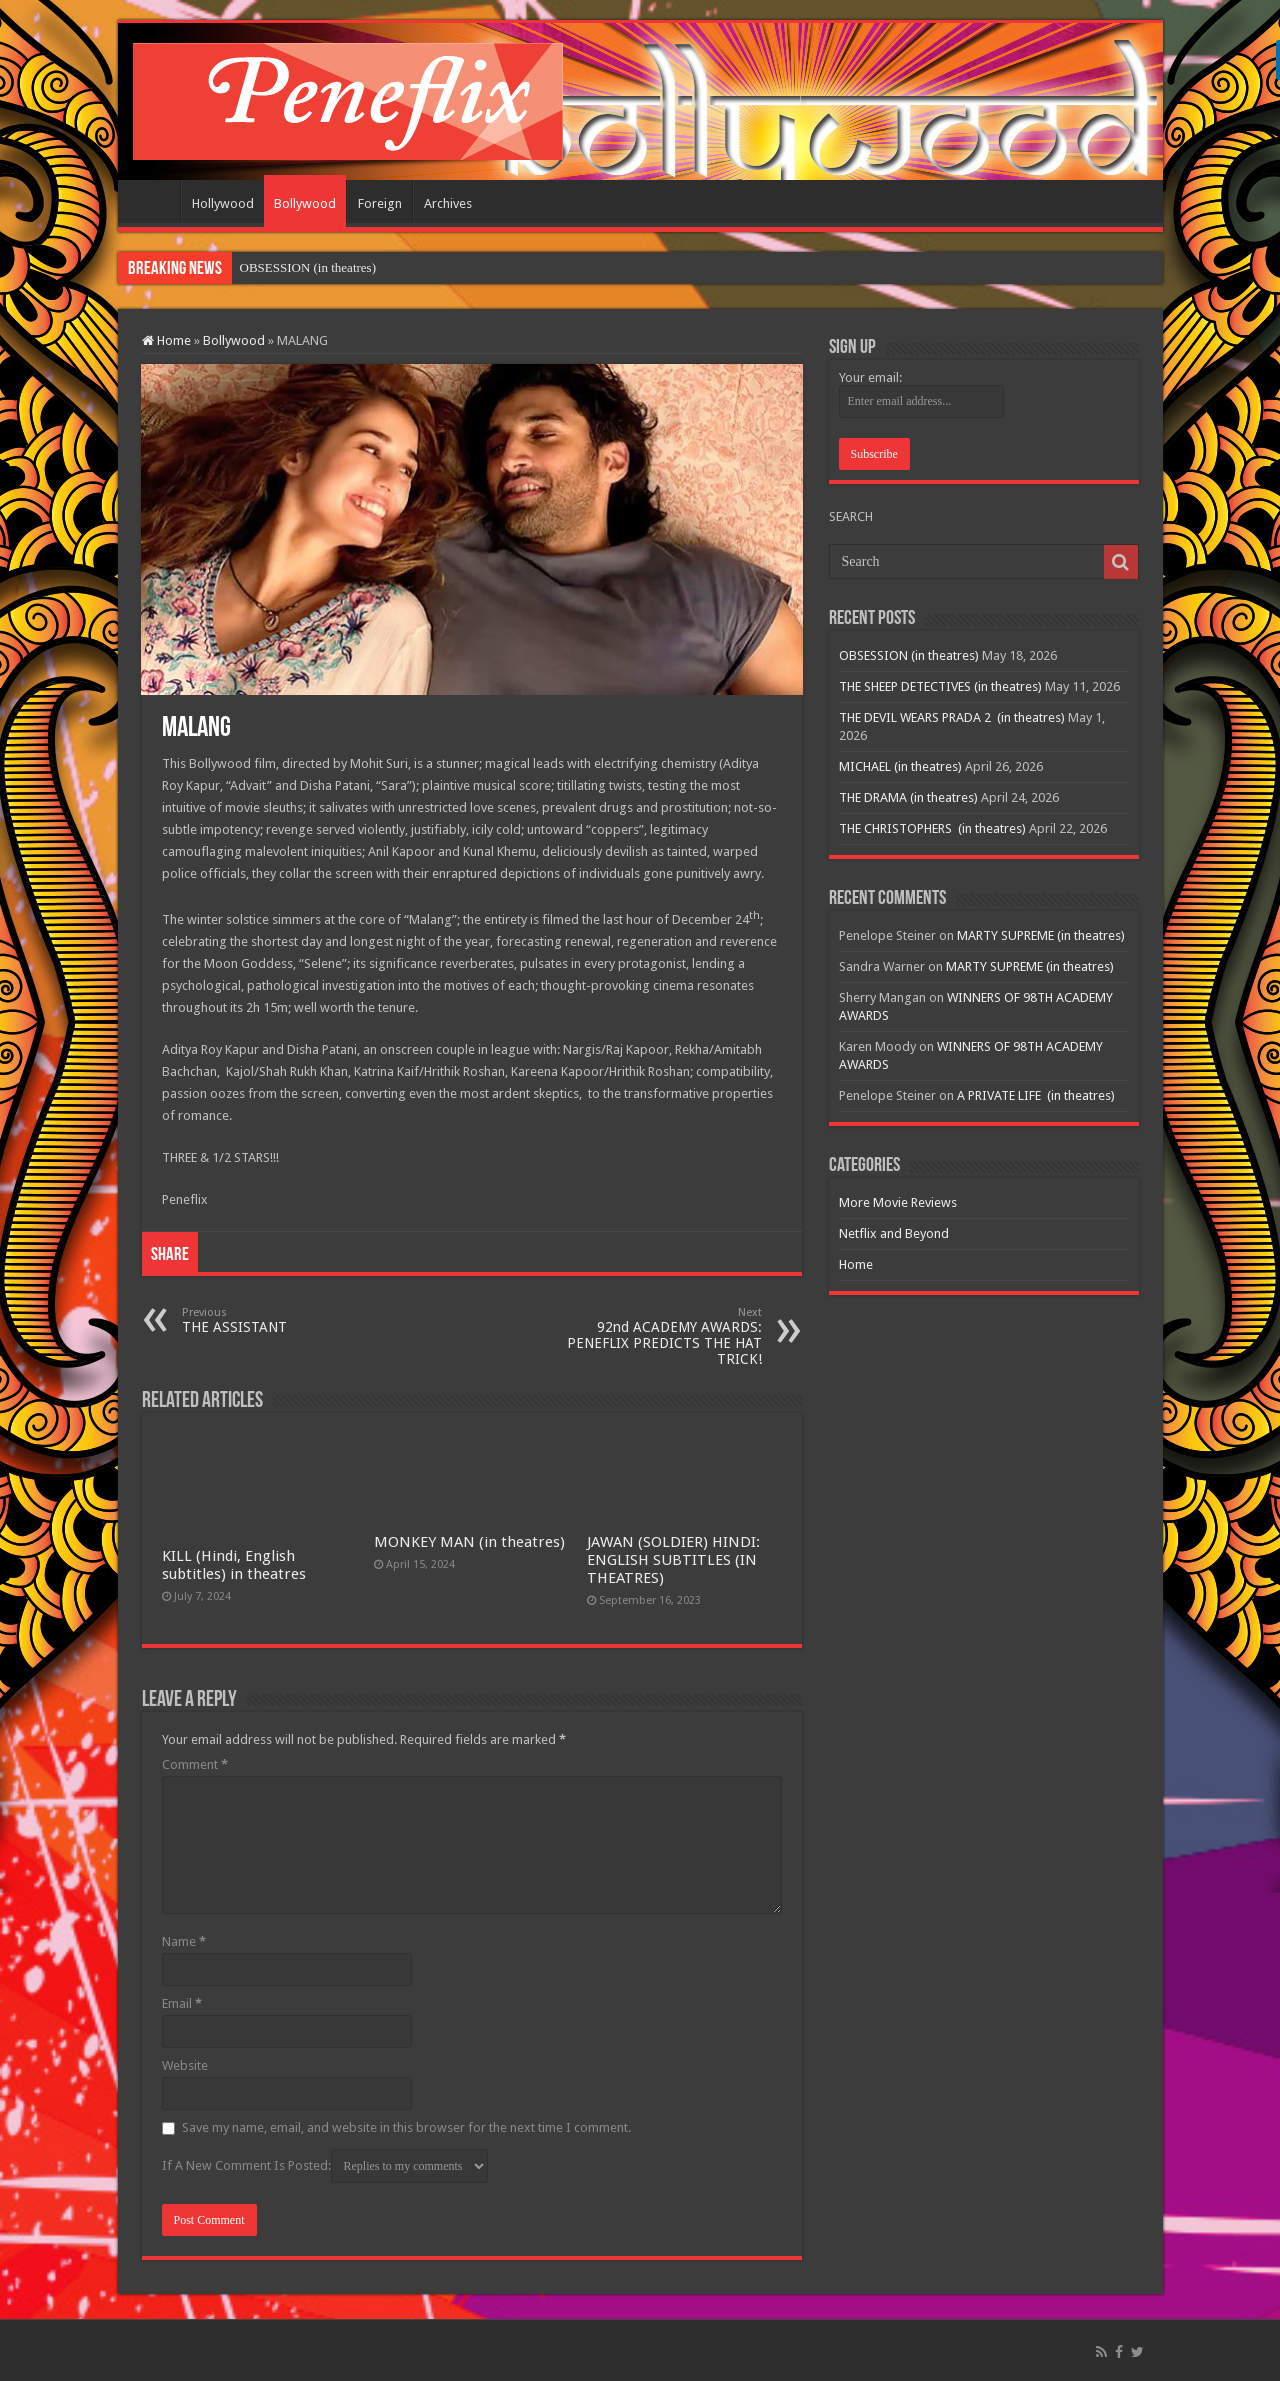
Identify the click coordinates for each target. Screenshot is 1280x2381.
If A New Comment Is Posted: (325, 2166)
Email (182, 2003)
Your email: (870, 377)
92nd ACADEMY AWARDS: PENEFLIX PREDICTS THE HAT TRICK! (659, 1336)
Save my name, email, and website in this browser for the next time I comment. (406, 2127)
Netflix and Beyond (894, 1233)
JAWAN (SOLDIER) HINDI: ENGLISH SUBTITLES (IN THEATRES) (673, 1560)
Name (184, 1941)
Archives (448, 203)
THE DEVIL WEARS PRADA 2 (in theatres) (952, 717)
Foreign (380, 203)
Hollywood (223, 203)
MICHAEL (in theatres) (900, 766)
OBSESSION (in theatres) (308, 267)
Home (154, 201)
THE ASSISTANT (284, 1320)
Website (185, 2065)
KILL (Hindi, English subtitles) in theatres (234, 1565)
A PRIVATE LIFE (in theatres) (1036, 1095)
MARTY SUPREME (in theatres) (1041, 935)
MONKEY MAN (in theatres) (469, 1542)
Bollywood (305, 203)
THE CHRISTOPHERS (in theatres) (932, 828)
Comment (195, 1764)
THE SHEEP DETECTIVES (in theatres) (940, 686)
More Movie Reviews (898, 1202)
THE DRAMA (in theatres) (908, 797)
